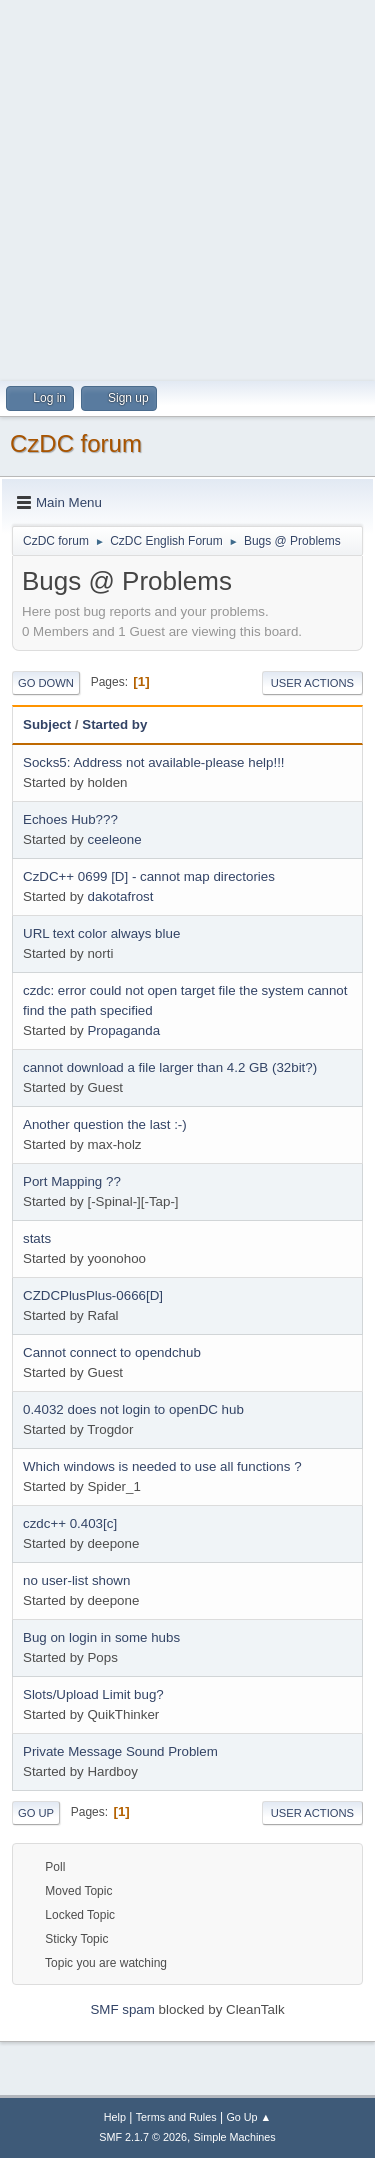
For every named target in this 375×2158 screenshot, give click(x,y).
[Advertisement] (187, 187)
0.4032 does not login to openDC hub (133, 1409)
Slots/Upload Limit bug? (93, 1694)
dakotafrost (120, 896)
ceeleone (114, 839)
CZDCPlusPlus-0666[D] (93, 1295)
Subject (47, 724)
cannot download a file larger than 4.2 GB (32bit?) (170, 1067)
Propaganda (123, 1030)
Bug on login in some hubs (101, 1637)
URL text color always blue (101, 933)
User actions (312, 683)
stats (37, 1238)
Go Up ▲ (248, 2117)
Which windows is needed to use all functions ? (162, 1466)
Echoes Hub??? (70, 819)
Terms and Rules (176, 2117)
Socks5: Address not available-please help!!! (154, 762)
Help (115, 2117)
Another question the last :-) (105, 1124)
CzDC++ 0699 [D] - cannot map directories (149, 876)
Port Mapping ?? (72, 1181)
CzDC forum (76, 443)
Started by (114, 724)
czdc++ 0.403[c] (70, 1523)
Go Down (46, 683)
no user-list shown (76, 1580)
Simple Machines (235, 2137)
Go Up (36, 1813)
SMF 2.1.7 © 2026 (143, 2137)
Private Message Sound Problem (120, 1751)
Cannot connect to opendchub (112, 1352)
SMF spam (122, 2009)
